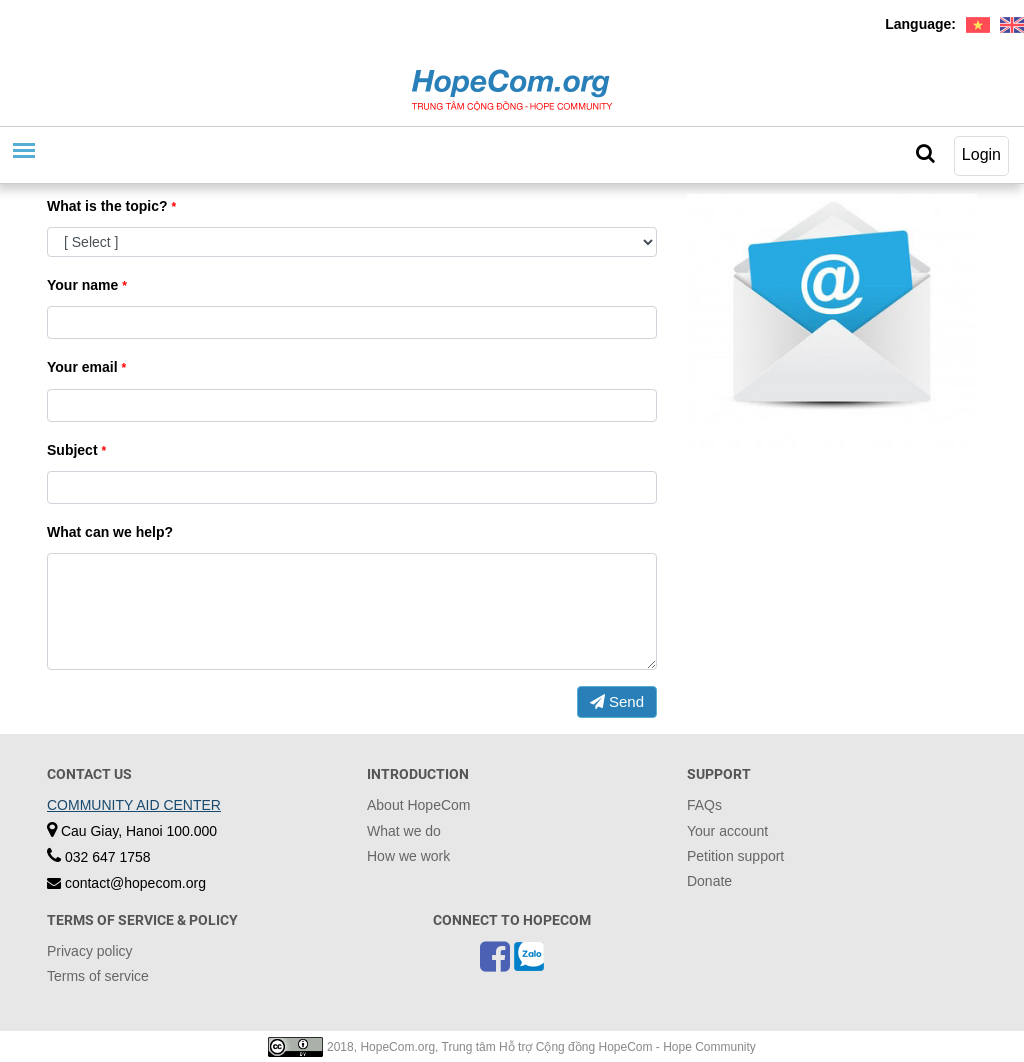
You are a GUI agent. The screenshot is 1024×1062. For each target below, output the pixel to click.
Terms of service (98, 976)
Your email (86, 367)
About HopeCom (419, 805)
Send (617, 701)
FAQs (704, 805)
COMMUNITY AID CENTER (134, 805)
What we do (404, 831)
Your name (87, 285)
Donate (709, 881)
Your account (727, 831)
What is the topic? (111, 206)
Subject (76, 450)
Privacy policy (90, 951)
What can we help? (110, 532)
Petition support (735, 856)
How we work (408, 856)
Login (981, 154)
